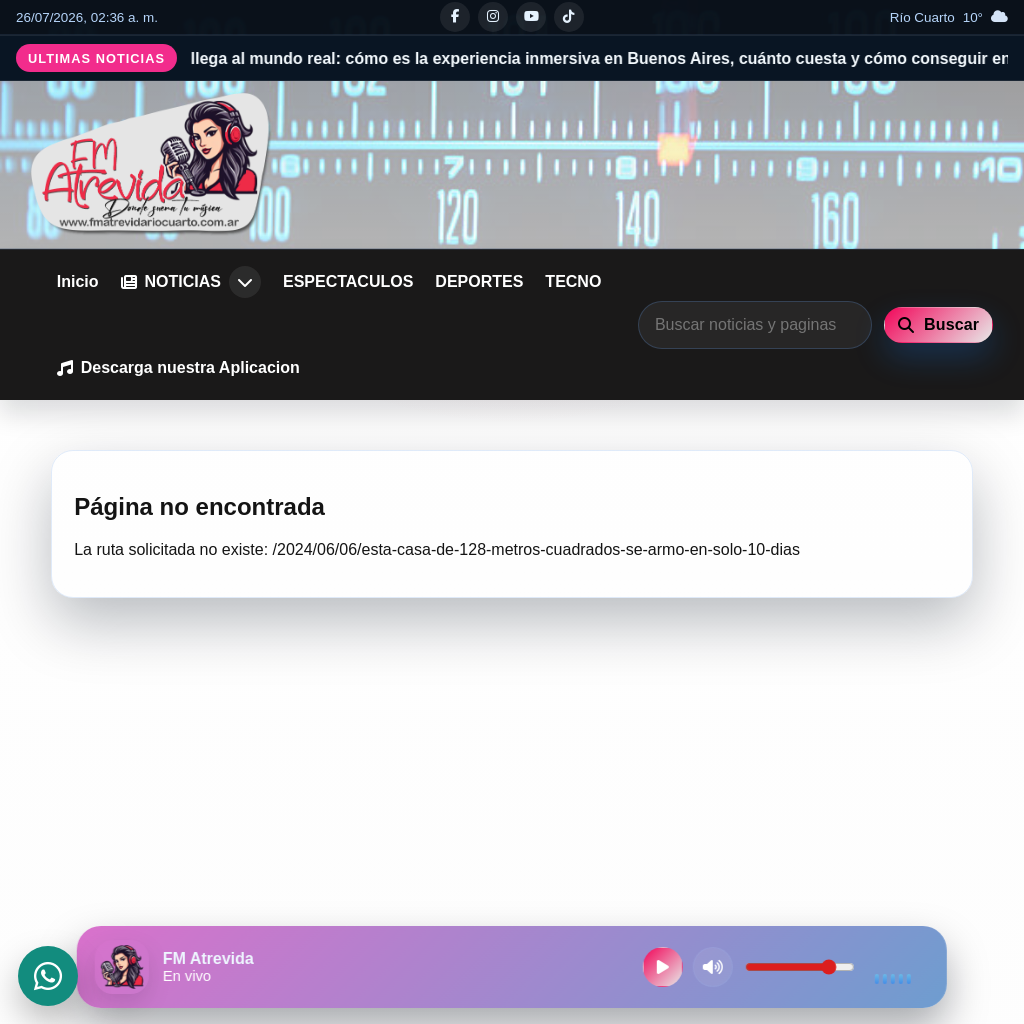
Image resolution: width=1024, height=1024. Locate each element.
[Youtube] (531, 17)
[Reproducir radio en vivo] (663, 967)
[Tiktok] (569, 17)
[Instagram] (493, 17)
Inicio (78, 281)
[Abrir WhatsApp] (48, 976)
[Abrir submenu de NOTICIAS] (245, 282)
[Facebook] (455, 17)
